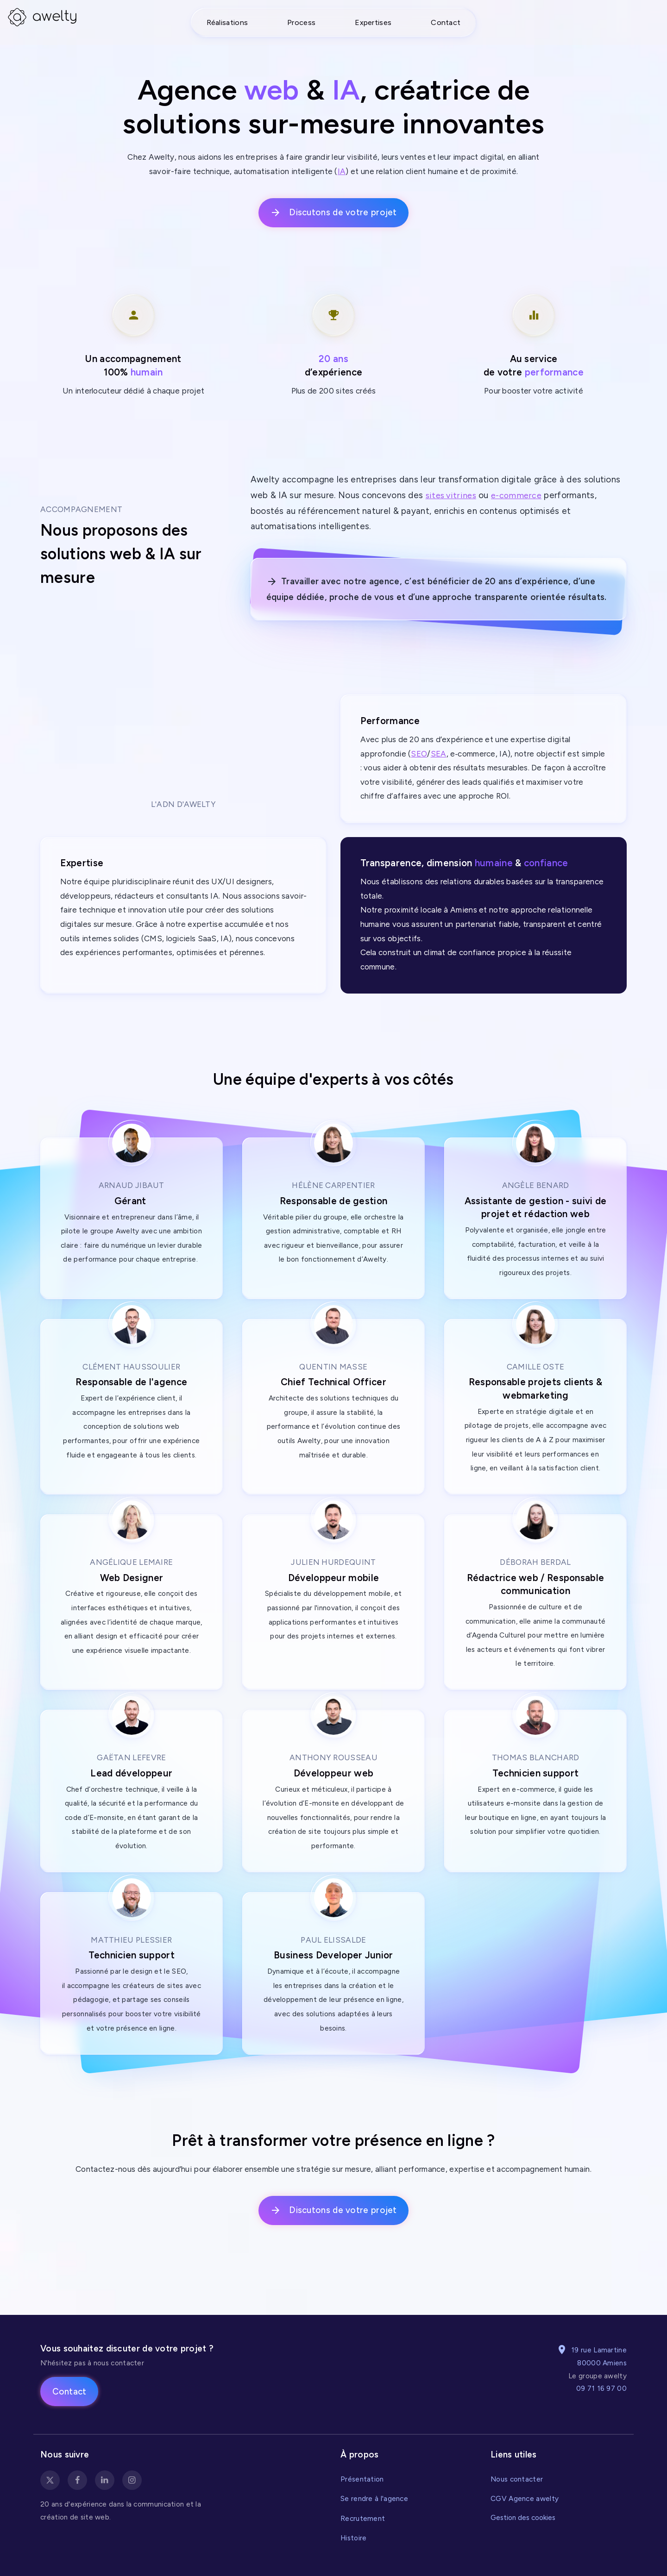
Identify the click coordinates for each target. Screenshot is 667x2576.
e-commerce (518, 495)
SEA (439, 753)
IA (342, 171)
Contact (445, 22)
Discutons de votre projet (333, 213)
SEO (419, 753)
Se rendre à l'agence (374, 2498)
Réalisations (227, 22)
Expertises (373, 22)
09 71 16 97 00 (601, 2388)
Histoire (353, 2537)
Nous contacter (517, 2479)
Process (301, 22)
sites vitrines (452, 495)
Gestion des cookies (523, 2518)
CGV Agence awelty (525, 2498)
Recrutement (362, 2518)
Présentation (362, 2479)
